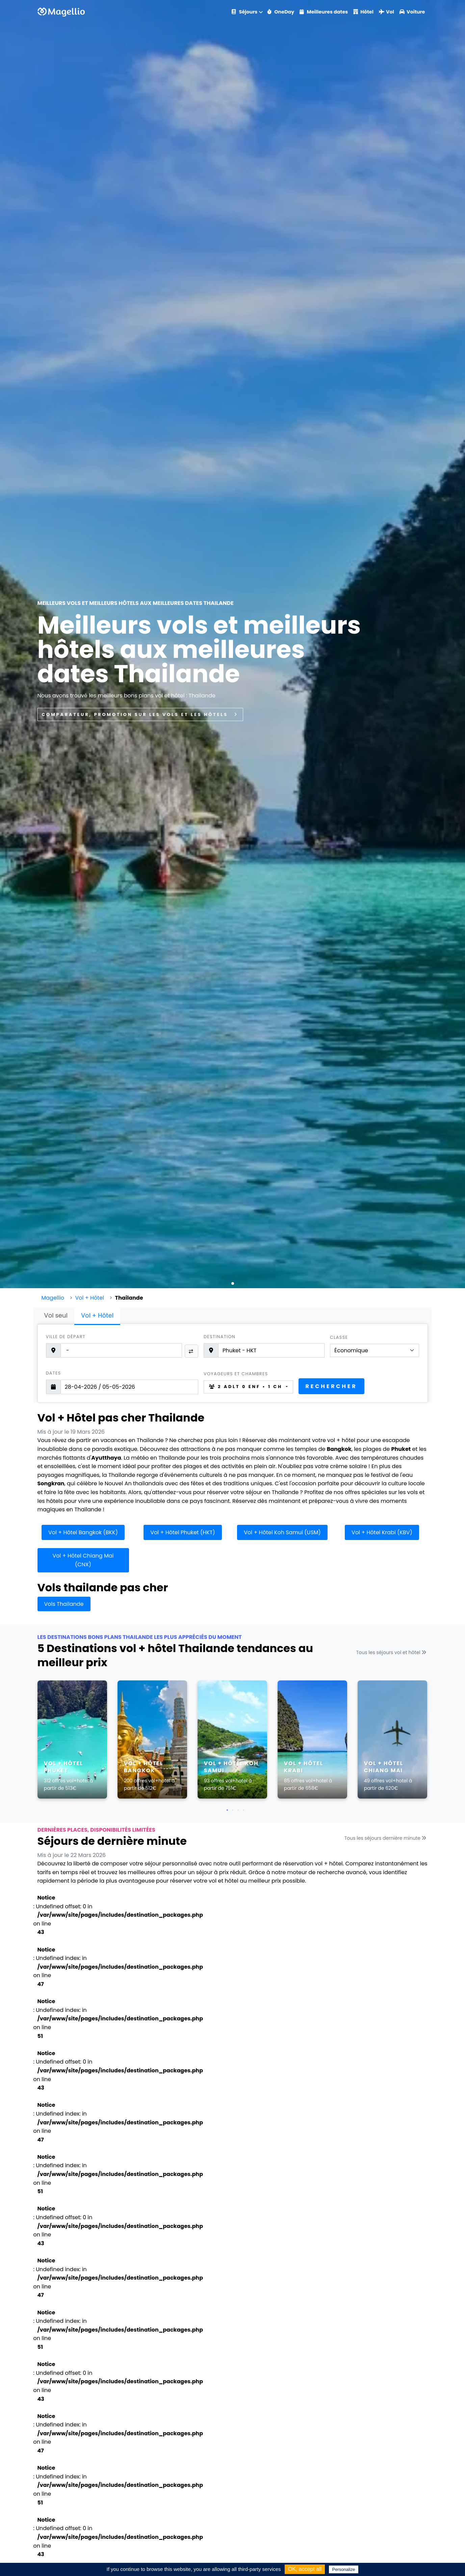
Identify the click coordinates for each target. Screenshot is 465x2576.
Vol (386, 11)
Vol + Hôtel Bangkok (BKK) (83, 1532)
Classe (339, 1337)
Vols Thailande (64, 1604)
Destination (219, 1336)
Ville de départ (65, 1336)
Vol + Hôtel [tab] (97, 1315)
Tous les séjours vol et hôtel (392, 1652)
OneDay (280, 11)
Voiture (412, 11)
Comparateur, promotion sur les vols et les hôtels (140, 714)
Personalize (343, 2569)
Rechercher (331, 1386)
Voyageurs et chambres (236, 1374)
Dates (53, 1373)
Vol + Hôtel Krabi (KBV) (382, 1532)
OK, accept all (305, 2569)
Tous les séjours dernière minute (386, 1838)
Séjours (244, 11)
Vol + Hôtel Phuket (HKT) (182, 1532)
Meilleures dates (324, 11)
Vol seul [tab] (56, 1315)
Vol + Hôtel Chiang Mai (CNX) (83, 1560)
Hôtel (363, 11)
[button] (232, 1283)
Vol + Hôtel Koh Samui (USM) (282, 1532)
